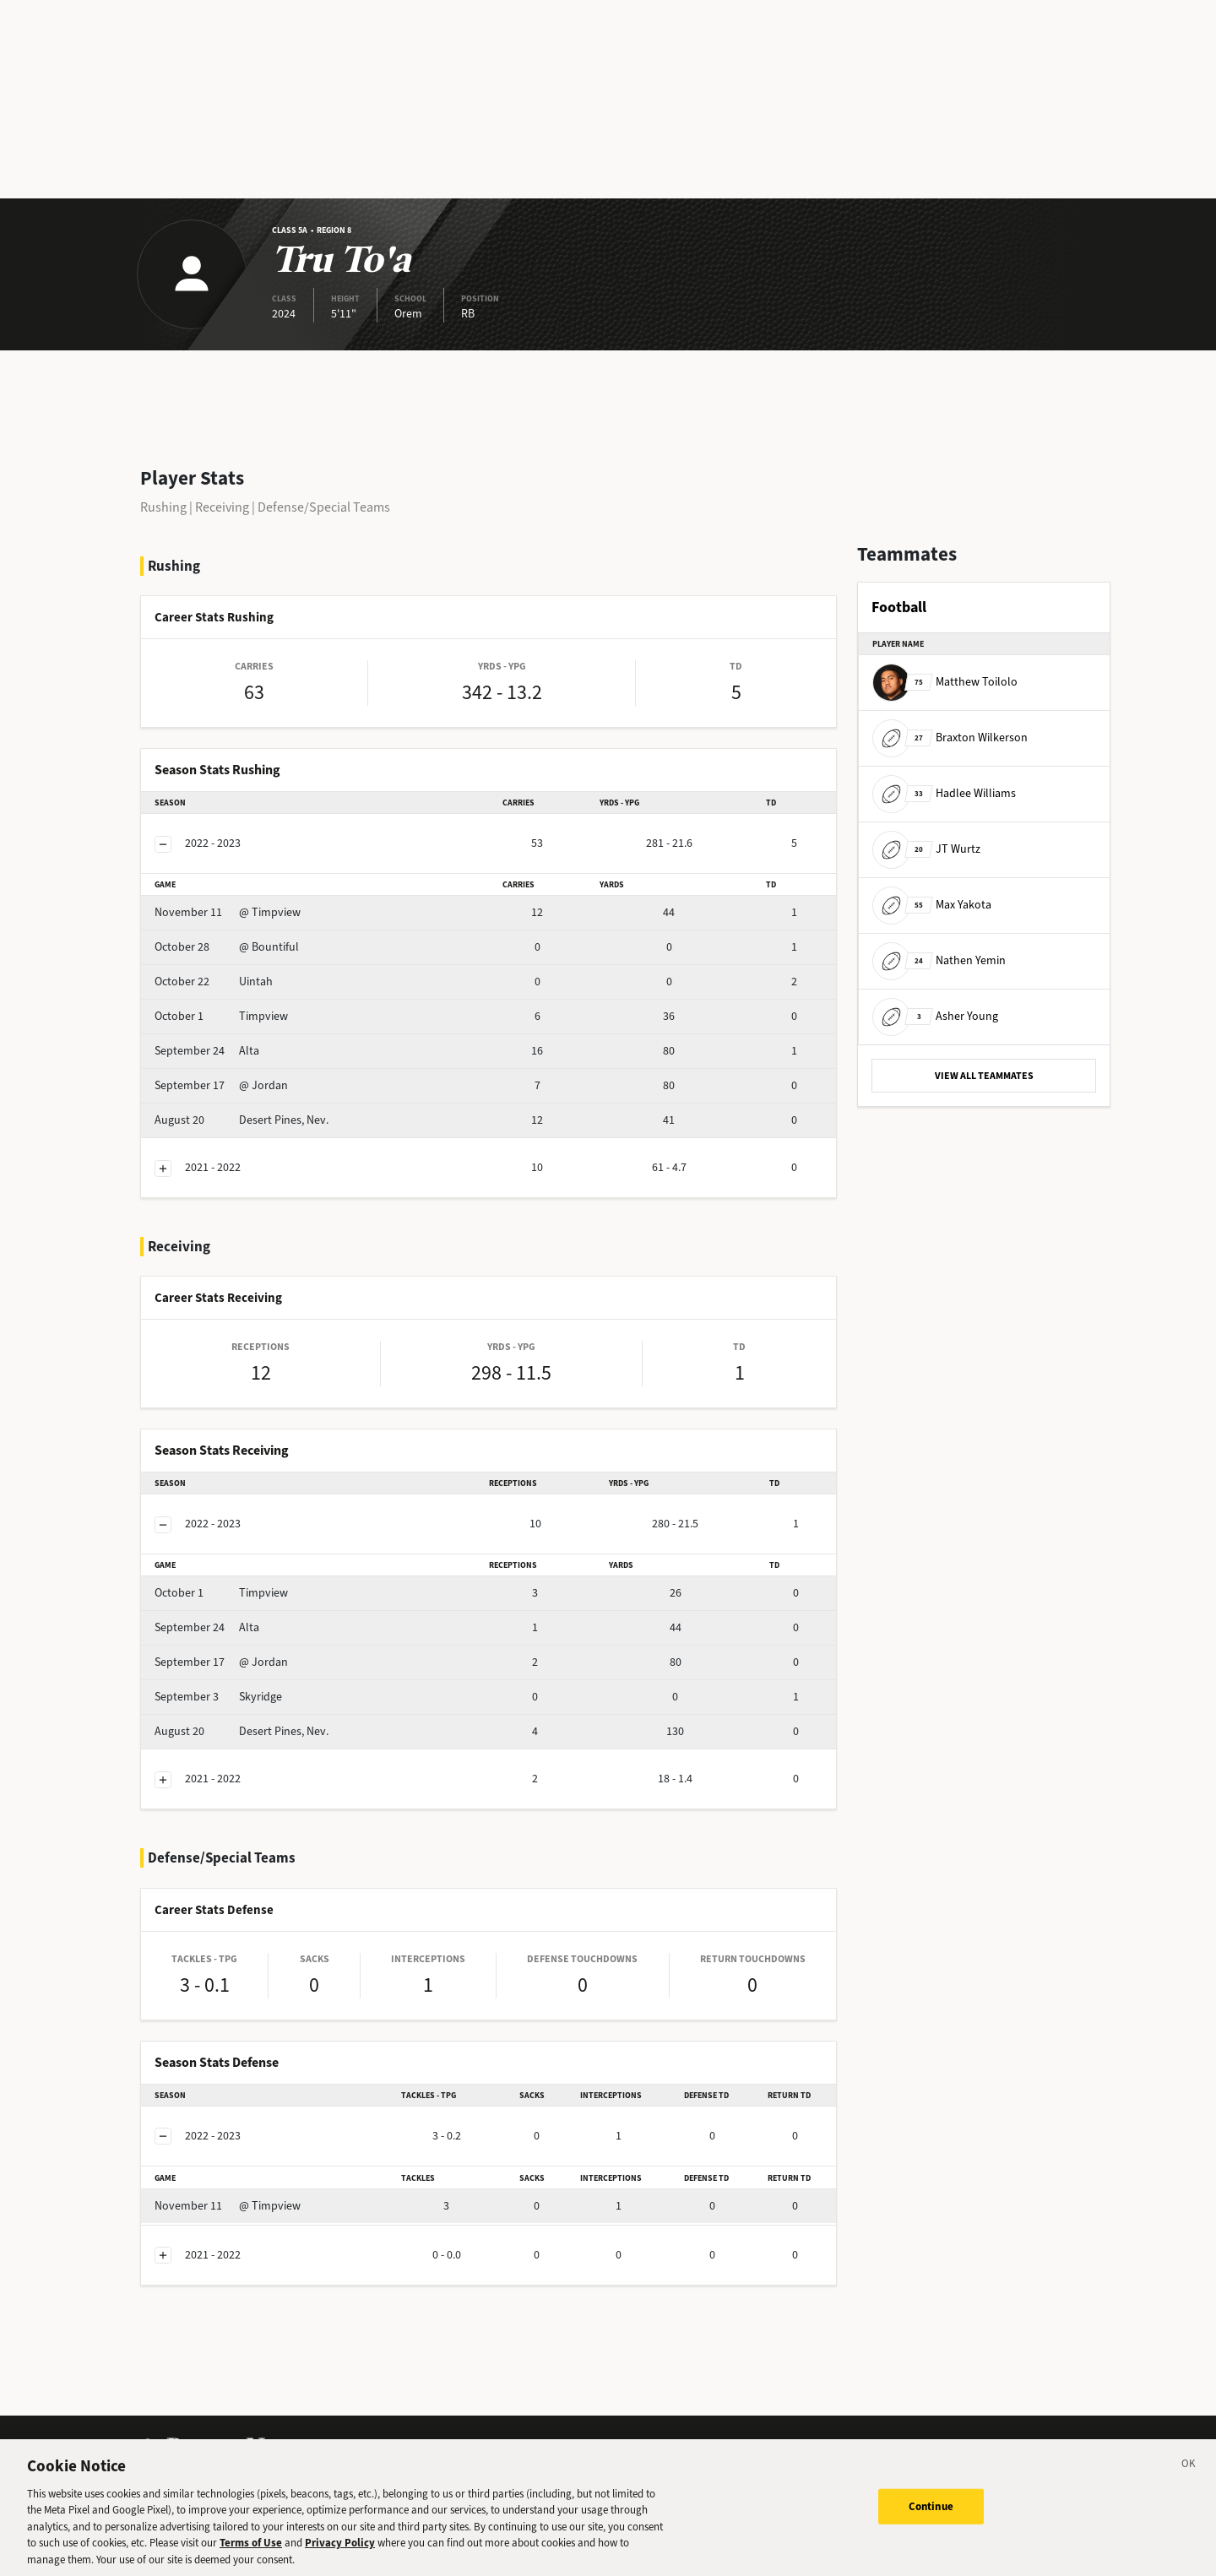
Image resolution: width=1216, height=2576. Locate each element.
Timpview (221, 1016)
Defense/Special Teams (324, 507)
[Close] (1189, 2473)
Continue (931, 2513)
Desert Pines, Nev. (241, 1120)
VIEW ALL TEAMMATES (984, 1075)
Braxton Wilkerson (950, 737)
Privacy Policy (340, 2549)
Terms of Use (251, 2549)
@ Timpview (228, 912)
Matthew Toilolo (945, 682)
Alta (207, 1051)
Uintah (214, 981)
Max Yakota (931, 905)
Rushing (163, 507)
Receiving (222, 507)
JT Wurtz (926, 849)
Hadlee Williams (944, 793)
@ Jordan (221, 1085)
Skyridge (218, 1697)
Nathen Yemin (939, 960)
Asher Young (935, 1016)
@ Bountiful (227, 947)
